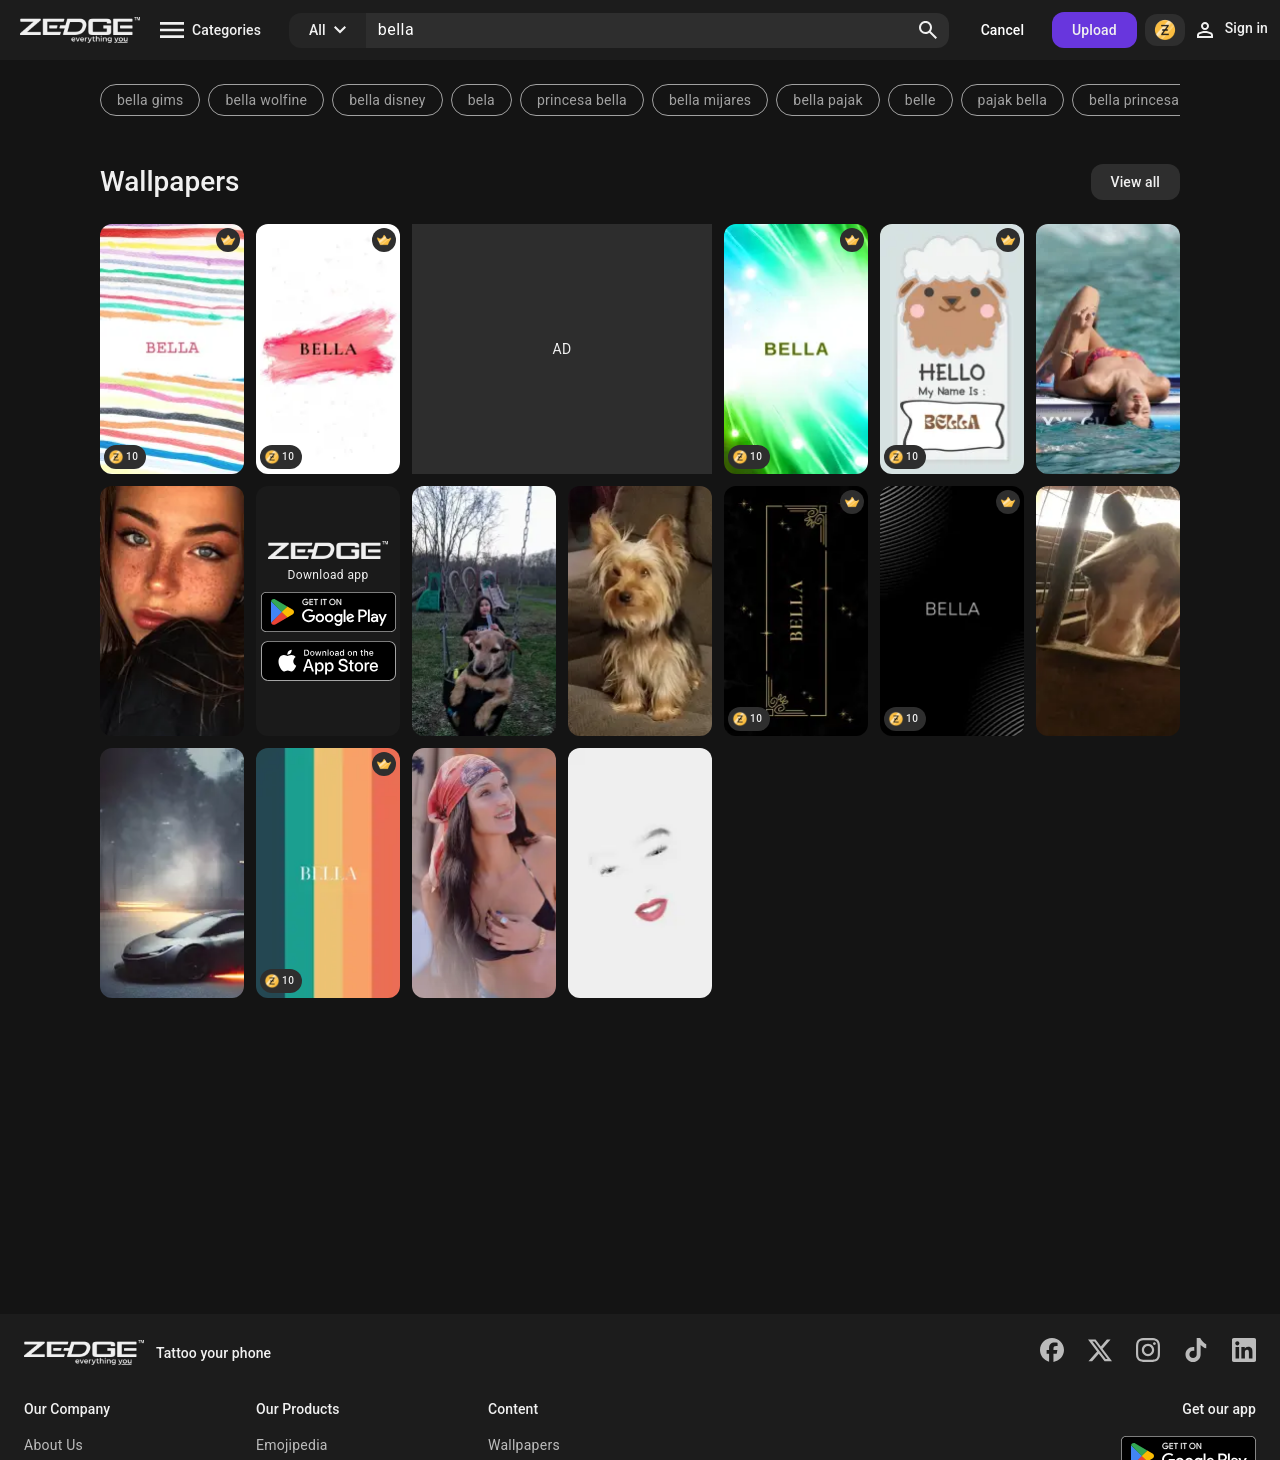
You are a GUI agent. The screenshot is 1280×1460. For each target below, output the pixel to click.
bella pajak (827, 100)
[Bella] (172, 611)
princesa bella (582, 100)
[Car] (172, 873)
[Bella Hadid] (1108, 349)
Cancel (1002, 30)
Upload (1094, 30)
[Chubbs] (484, 611)
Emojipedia (292, 1445)
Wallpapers (524, 1445)
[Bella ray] (1108, 611)
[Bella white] (640, 873)
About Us (53, 1445)
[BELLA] (172, 349)
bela (481, 100)
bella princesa (1134, 100)
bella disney (387, 100)
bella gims (150, 100)
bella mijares (710, 100)
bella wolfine (266, 100)
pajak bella (1012, 100)
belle (920, 100)
